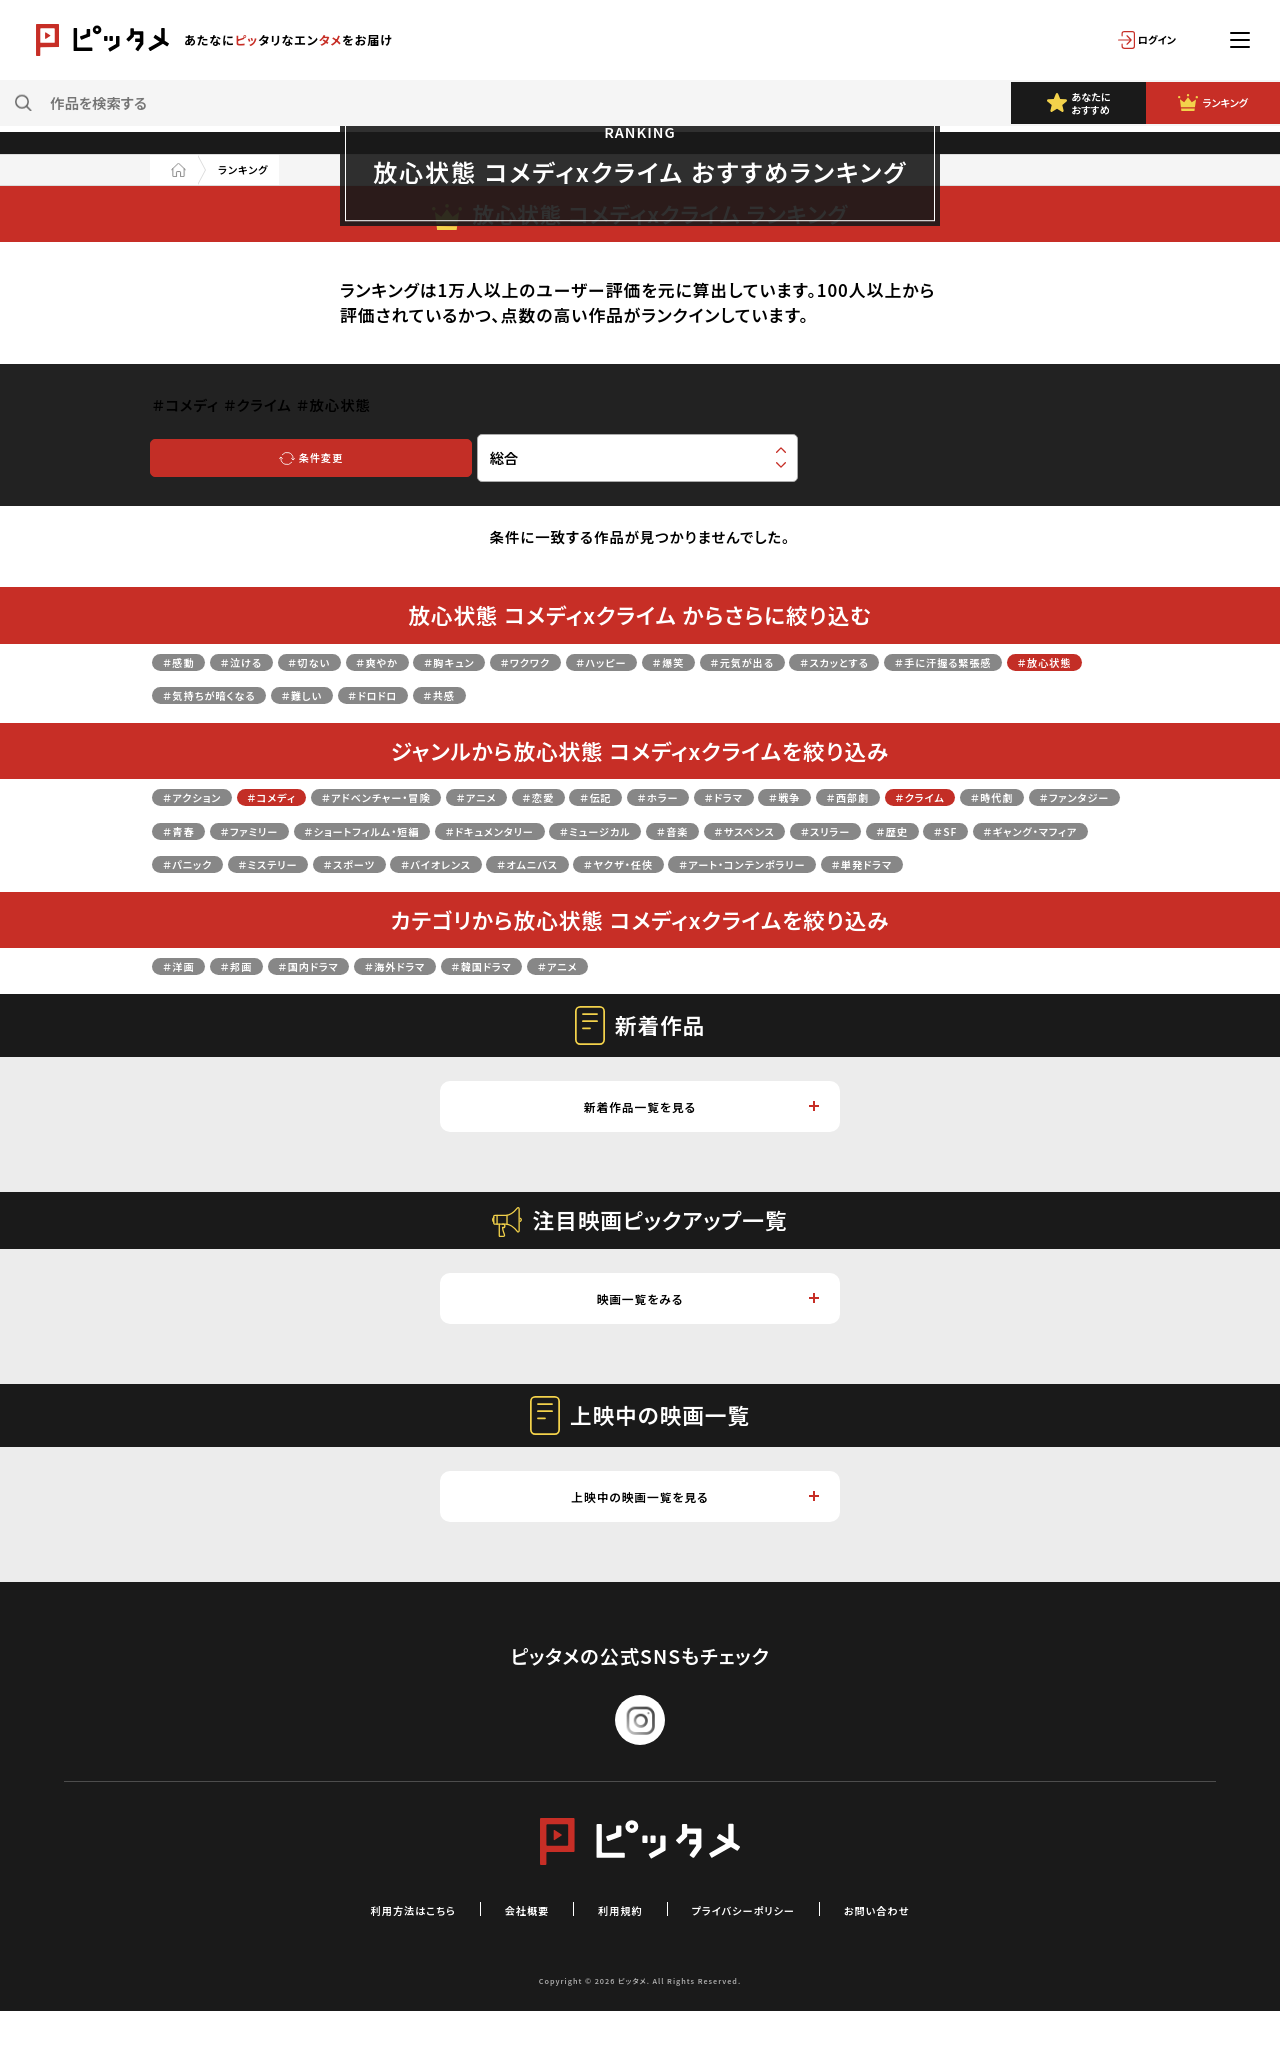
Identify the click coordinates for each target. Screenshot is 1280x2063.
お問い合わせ (929, 1960)
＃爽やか (438, 660)
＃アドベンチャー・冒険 (444, 795)
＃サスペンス (278, 862)
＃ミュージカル (1041, 829)
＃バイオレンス (212, 896)
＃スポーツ (979, 862)
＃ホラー (804, 795)
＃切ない (352, 660)
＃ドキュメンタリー (903, 829)
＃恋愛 (653, 795)
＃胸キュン (531, 660)
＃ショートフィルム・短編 (733, 829)
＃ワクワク (628, 660)
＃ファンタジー (397, 829)
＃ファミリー (585, 829)
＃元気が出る (906, 660)
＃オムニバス (332, 896)
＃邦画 (259, 998)
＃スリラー (383, 862)
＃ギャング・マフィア (643, 862)
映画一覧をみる (705, 1340)
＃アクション (204, 795)
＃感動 (186, 660)
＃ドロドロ (705, 693)
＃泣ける (265, 660)
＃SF (534, 862)
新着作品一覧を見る (698, 1142)
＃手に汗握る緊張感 (231, 693)
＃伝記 (725, 795)
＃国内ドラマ (350, 998)
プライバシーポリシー (764, 1960)
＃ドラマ (887, 795)
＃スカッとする (1026, 660)
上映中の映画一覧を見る (691, 1545)
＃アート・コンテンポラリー (613, 896)
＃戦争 (964, 795)
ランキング (259, 169)
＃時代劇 (290, 829)
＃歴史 (468, 862)
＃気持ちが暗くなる (494, 693)
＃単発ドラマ (770, 896)
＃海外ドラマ (462, 998)
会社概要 (503, 1960)
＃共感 (790, 693)
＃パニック (771, 862)
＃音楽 (186, 862)
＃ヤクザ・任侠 (449, 896)
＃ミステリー (874, 862)
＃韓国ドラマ (574, 998)
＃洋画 (186, 998)
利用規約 (613, 1960)
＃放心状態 (364, 693)
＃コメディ (306, 795)
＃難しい (615, 693)
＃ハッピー (726, 660)
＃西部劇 (1044, 795)
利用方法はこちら (364, 1960)
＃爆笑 (812, 660)
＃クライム (198, 829)
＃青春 (496, 829)
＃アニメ (574, 795)
